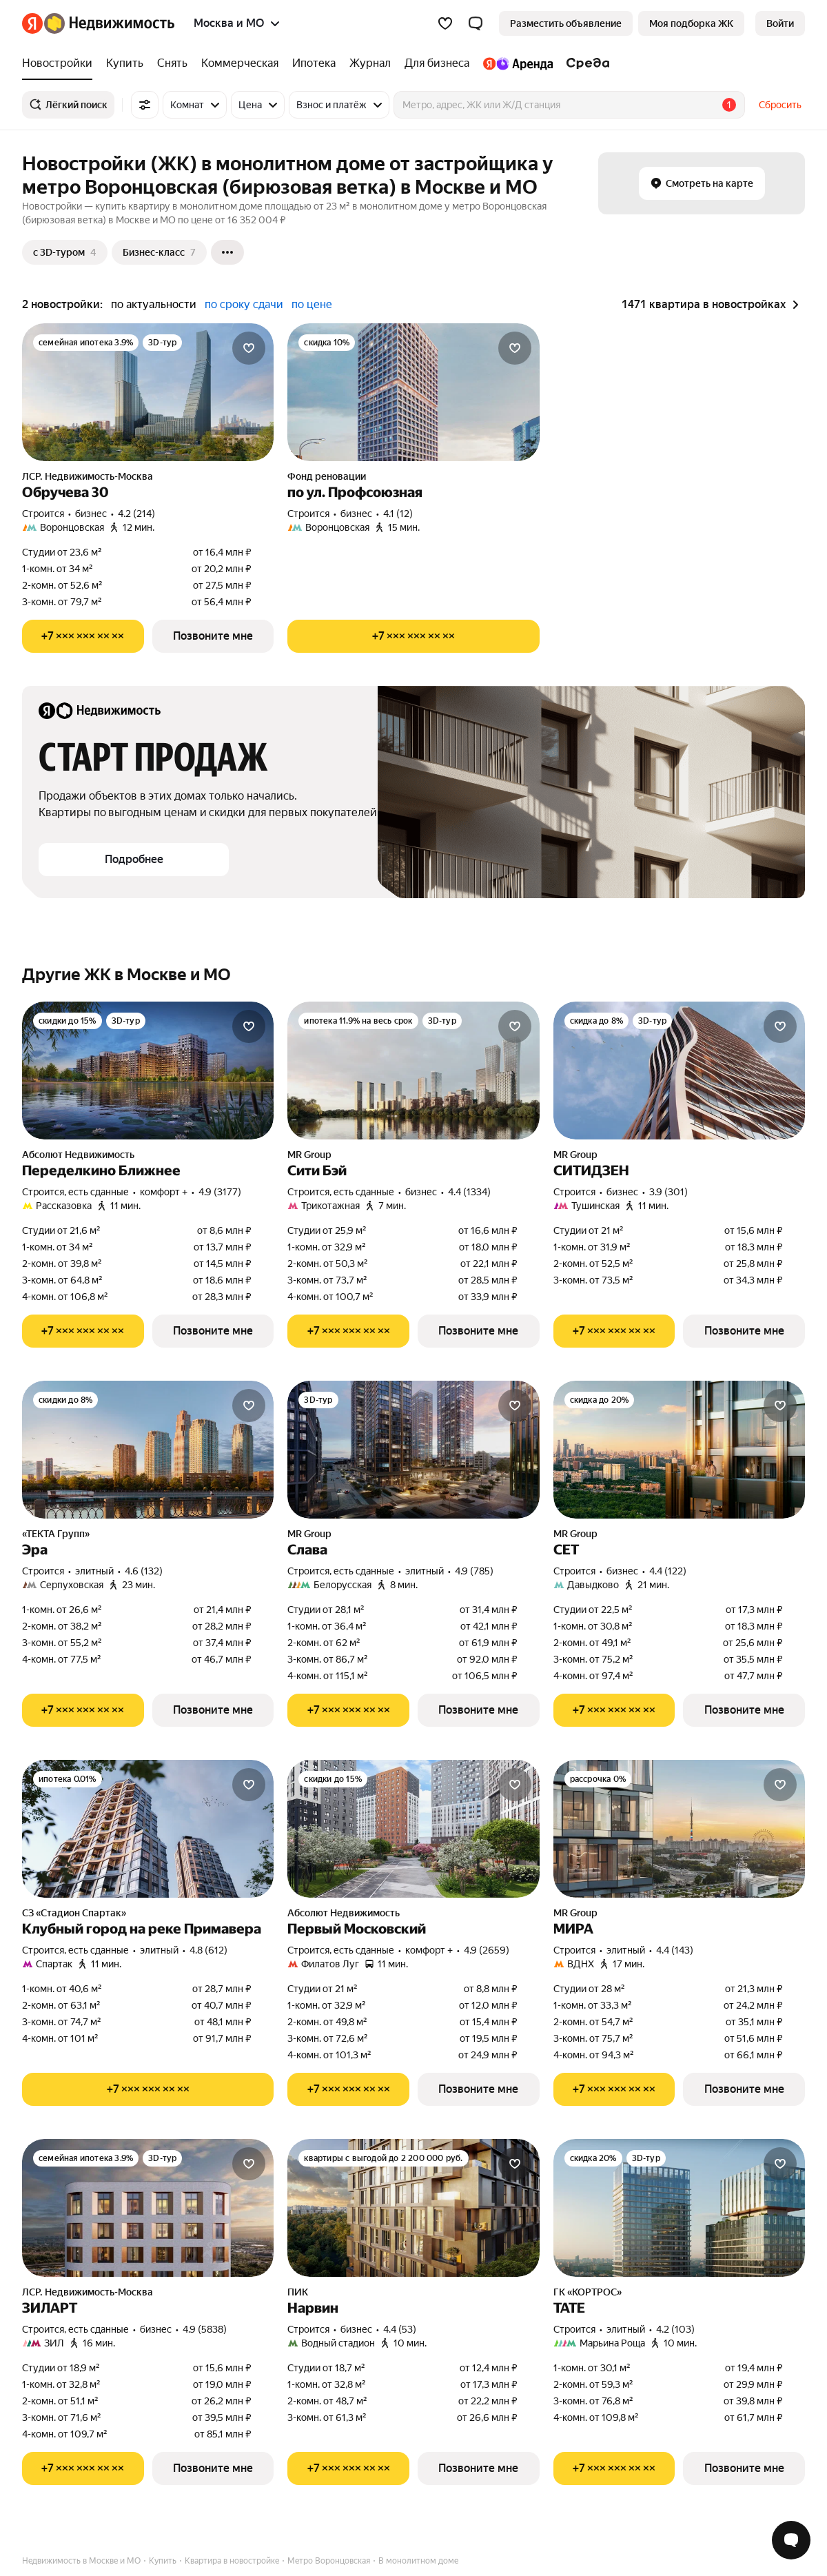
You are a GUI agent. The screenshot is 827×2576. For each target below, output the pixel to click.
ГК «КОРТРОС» (587, 2292)
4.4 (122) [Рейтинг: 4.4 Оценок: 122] (667, 1570)
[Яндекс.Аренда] (518, 63)
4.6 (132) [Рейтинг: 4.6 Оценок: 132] (144, 1570)
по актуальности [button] (153, 304)
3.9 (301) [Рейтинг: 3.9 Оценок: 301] (668, 1191)
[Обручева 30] (148, 392)
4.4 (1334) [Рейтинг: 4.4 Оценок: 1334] (469, 1191)
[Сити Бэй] (413, 1070)
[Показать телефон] (83, 636)
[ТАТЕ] (679, 2208)
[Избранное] (445, 23)
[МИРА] (679, 1829)
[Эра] (148, 1450)
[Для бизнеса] (437, 63)
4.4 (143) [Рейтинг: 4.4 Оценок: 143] (674, 1950)
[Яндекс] (32, 23)
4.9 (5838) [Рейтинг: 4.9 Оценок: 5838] (205, 2329)
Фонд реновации (326, 476)
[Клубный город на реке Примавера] (148, 1829)
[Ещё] (227, 252)
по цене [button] (312, 304)
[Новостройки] (60, 63)
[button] (475, 23)
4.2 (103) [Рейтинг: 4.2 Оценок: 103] (675, 2329)
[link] (780, 23)
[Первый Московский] (413, 1829)
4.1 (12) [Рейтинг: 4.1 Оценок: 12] (398, 513)
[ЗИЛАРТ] (148, 2208)
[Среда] (585, 63)
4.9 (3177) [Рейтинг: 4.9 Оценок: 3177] (219, 1191)
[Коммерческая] (239, 63)
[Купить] (124, 63)
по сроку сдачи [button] (244, 304)
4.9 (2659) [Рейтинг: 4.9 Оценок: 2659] (486, 1950)
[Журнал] (370, 63)
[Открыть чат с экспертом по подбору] (791, 2540)
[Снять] (172, 63)
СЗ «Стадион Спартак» (74, 1912)
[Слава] (413, 1450)
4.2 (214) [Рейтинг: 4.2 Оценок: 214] (136, 513)
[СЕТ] (679, 1450)
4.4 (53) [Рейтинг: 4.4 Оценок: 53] (399, 2329)
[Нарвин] (413, 2208)
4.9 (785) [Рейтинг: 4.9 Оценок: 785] (474, 1570)
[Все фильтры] (145, 105)
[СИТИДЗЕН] (679, 1070)
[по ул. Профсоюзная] (413, 392)
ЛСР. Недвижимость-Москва (87, 476)
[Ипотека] (314, 63)
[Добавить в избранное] (248, 348)
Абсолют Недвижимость (78, 1154)
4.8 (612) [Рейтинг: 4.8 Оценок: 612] (208, 1950)
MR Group (309, 1154)
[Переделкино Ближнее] (148, 1070)
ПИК (297, 2292)
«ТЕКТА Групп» (56, 1533)
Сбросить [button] (780, 104)
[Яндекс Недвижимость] (109, 23)
